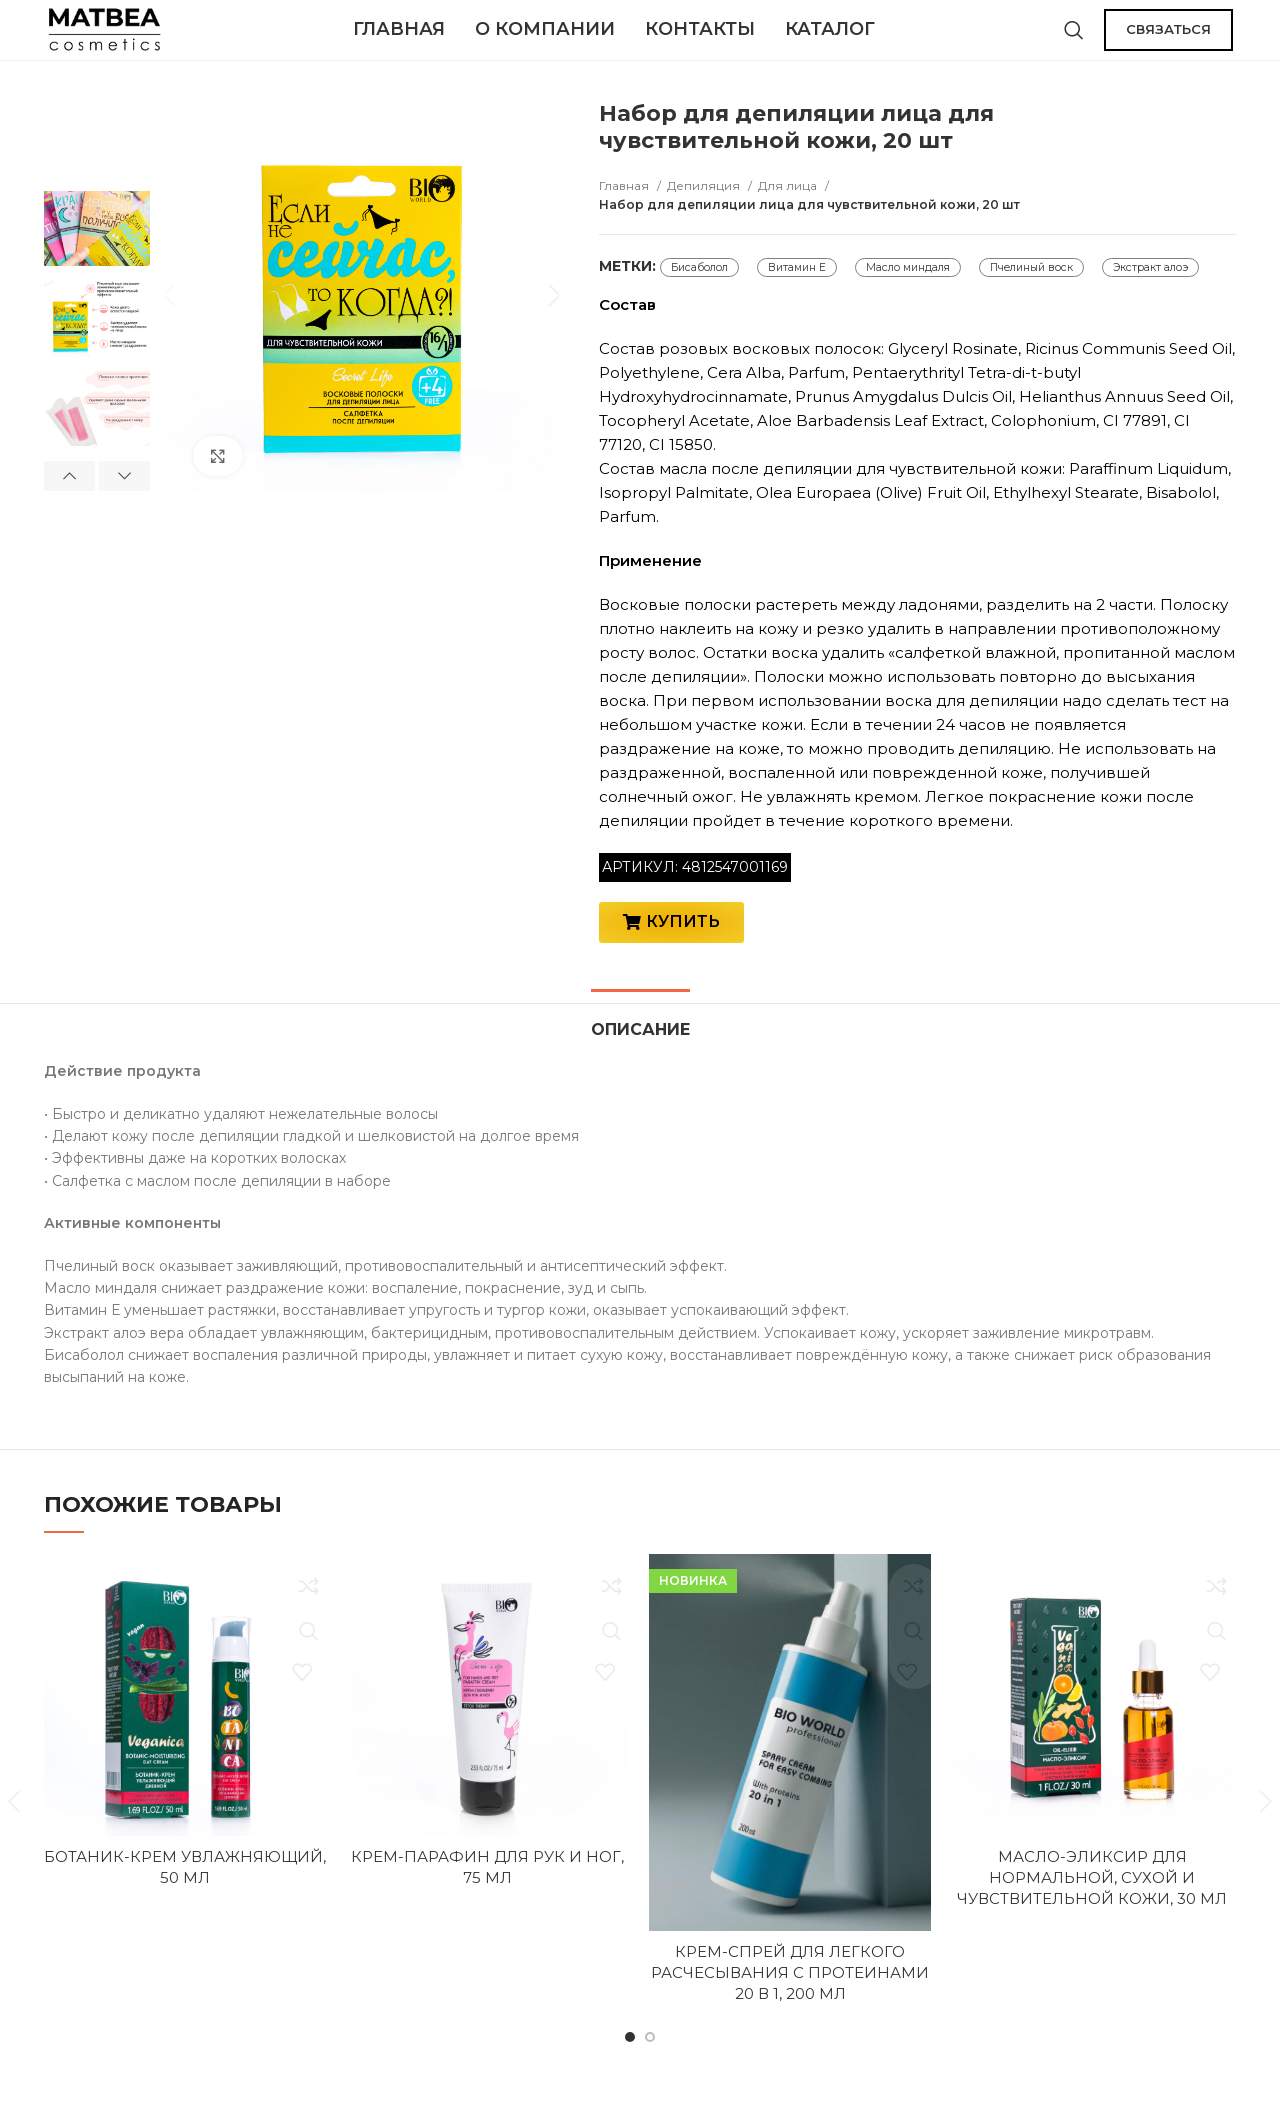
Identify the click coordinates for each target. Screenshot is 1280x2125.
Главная (625, 205)
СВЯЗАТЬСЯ (1168, 39)
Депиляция (705, 205)
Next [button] (124, 496)
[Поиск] (1074, 40)
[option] (97, 158)
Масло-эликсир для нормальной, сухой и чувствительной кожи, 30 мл (1092, 1911)
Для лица (789, 205)
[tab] (640, 1053)
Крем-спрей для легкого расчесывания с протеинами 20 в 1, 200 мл (790, 2005)
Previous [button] (69, 496)
